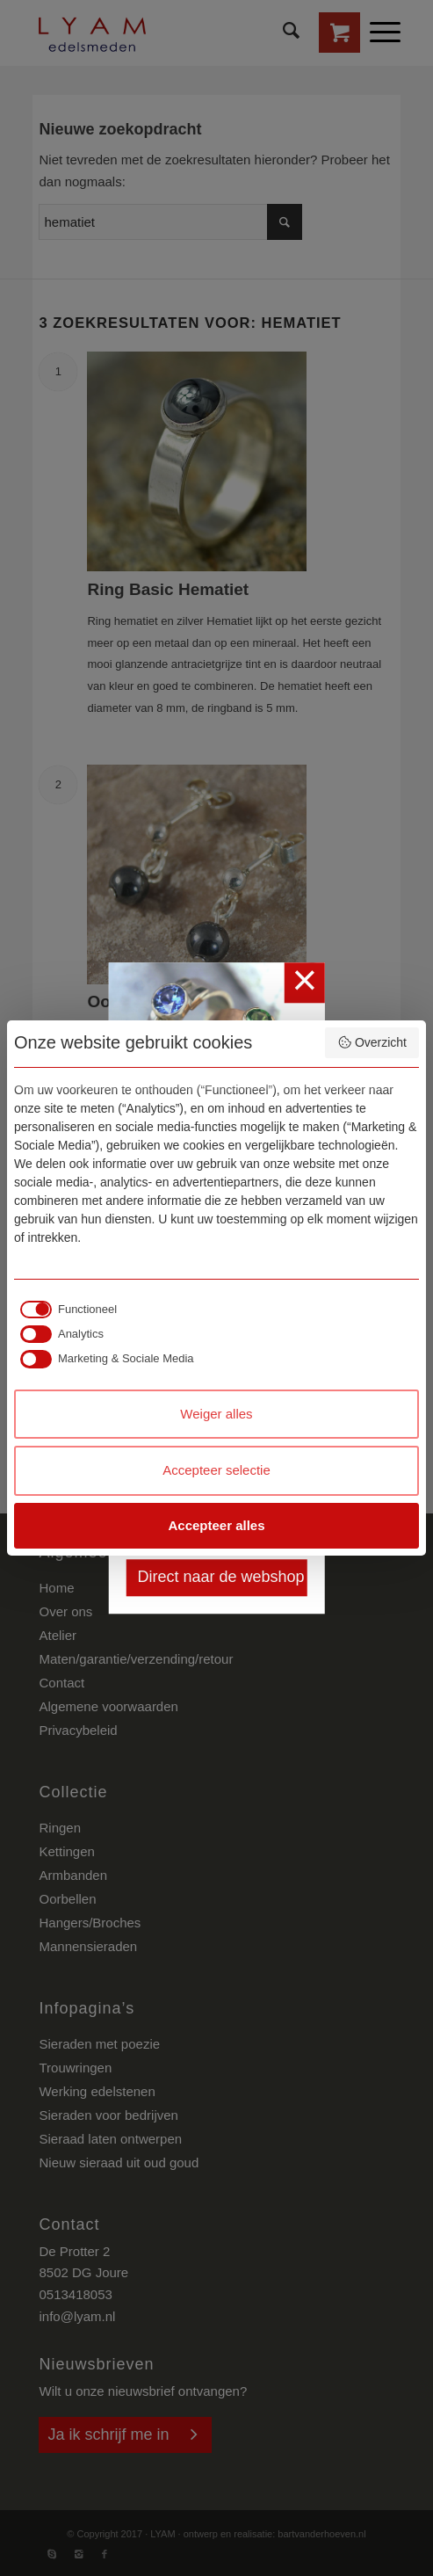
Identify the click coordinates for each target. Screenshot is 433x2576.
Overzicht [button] (372, 1042)
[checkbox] (65, 1309)
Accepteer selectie (216, 1469)
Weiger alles (216, 1413)
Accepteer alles (216, 1525)
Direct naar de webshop (220, 1577)
